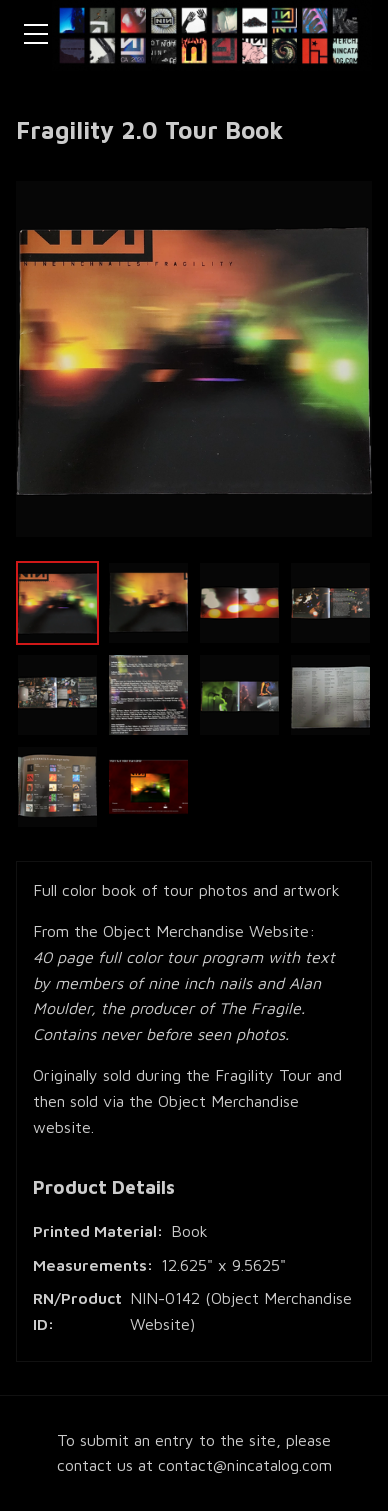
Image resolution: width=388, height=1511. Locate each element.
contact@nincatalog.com (245, 1465)
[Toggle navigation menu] (36, 34)
